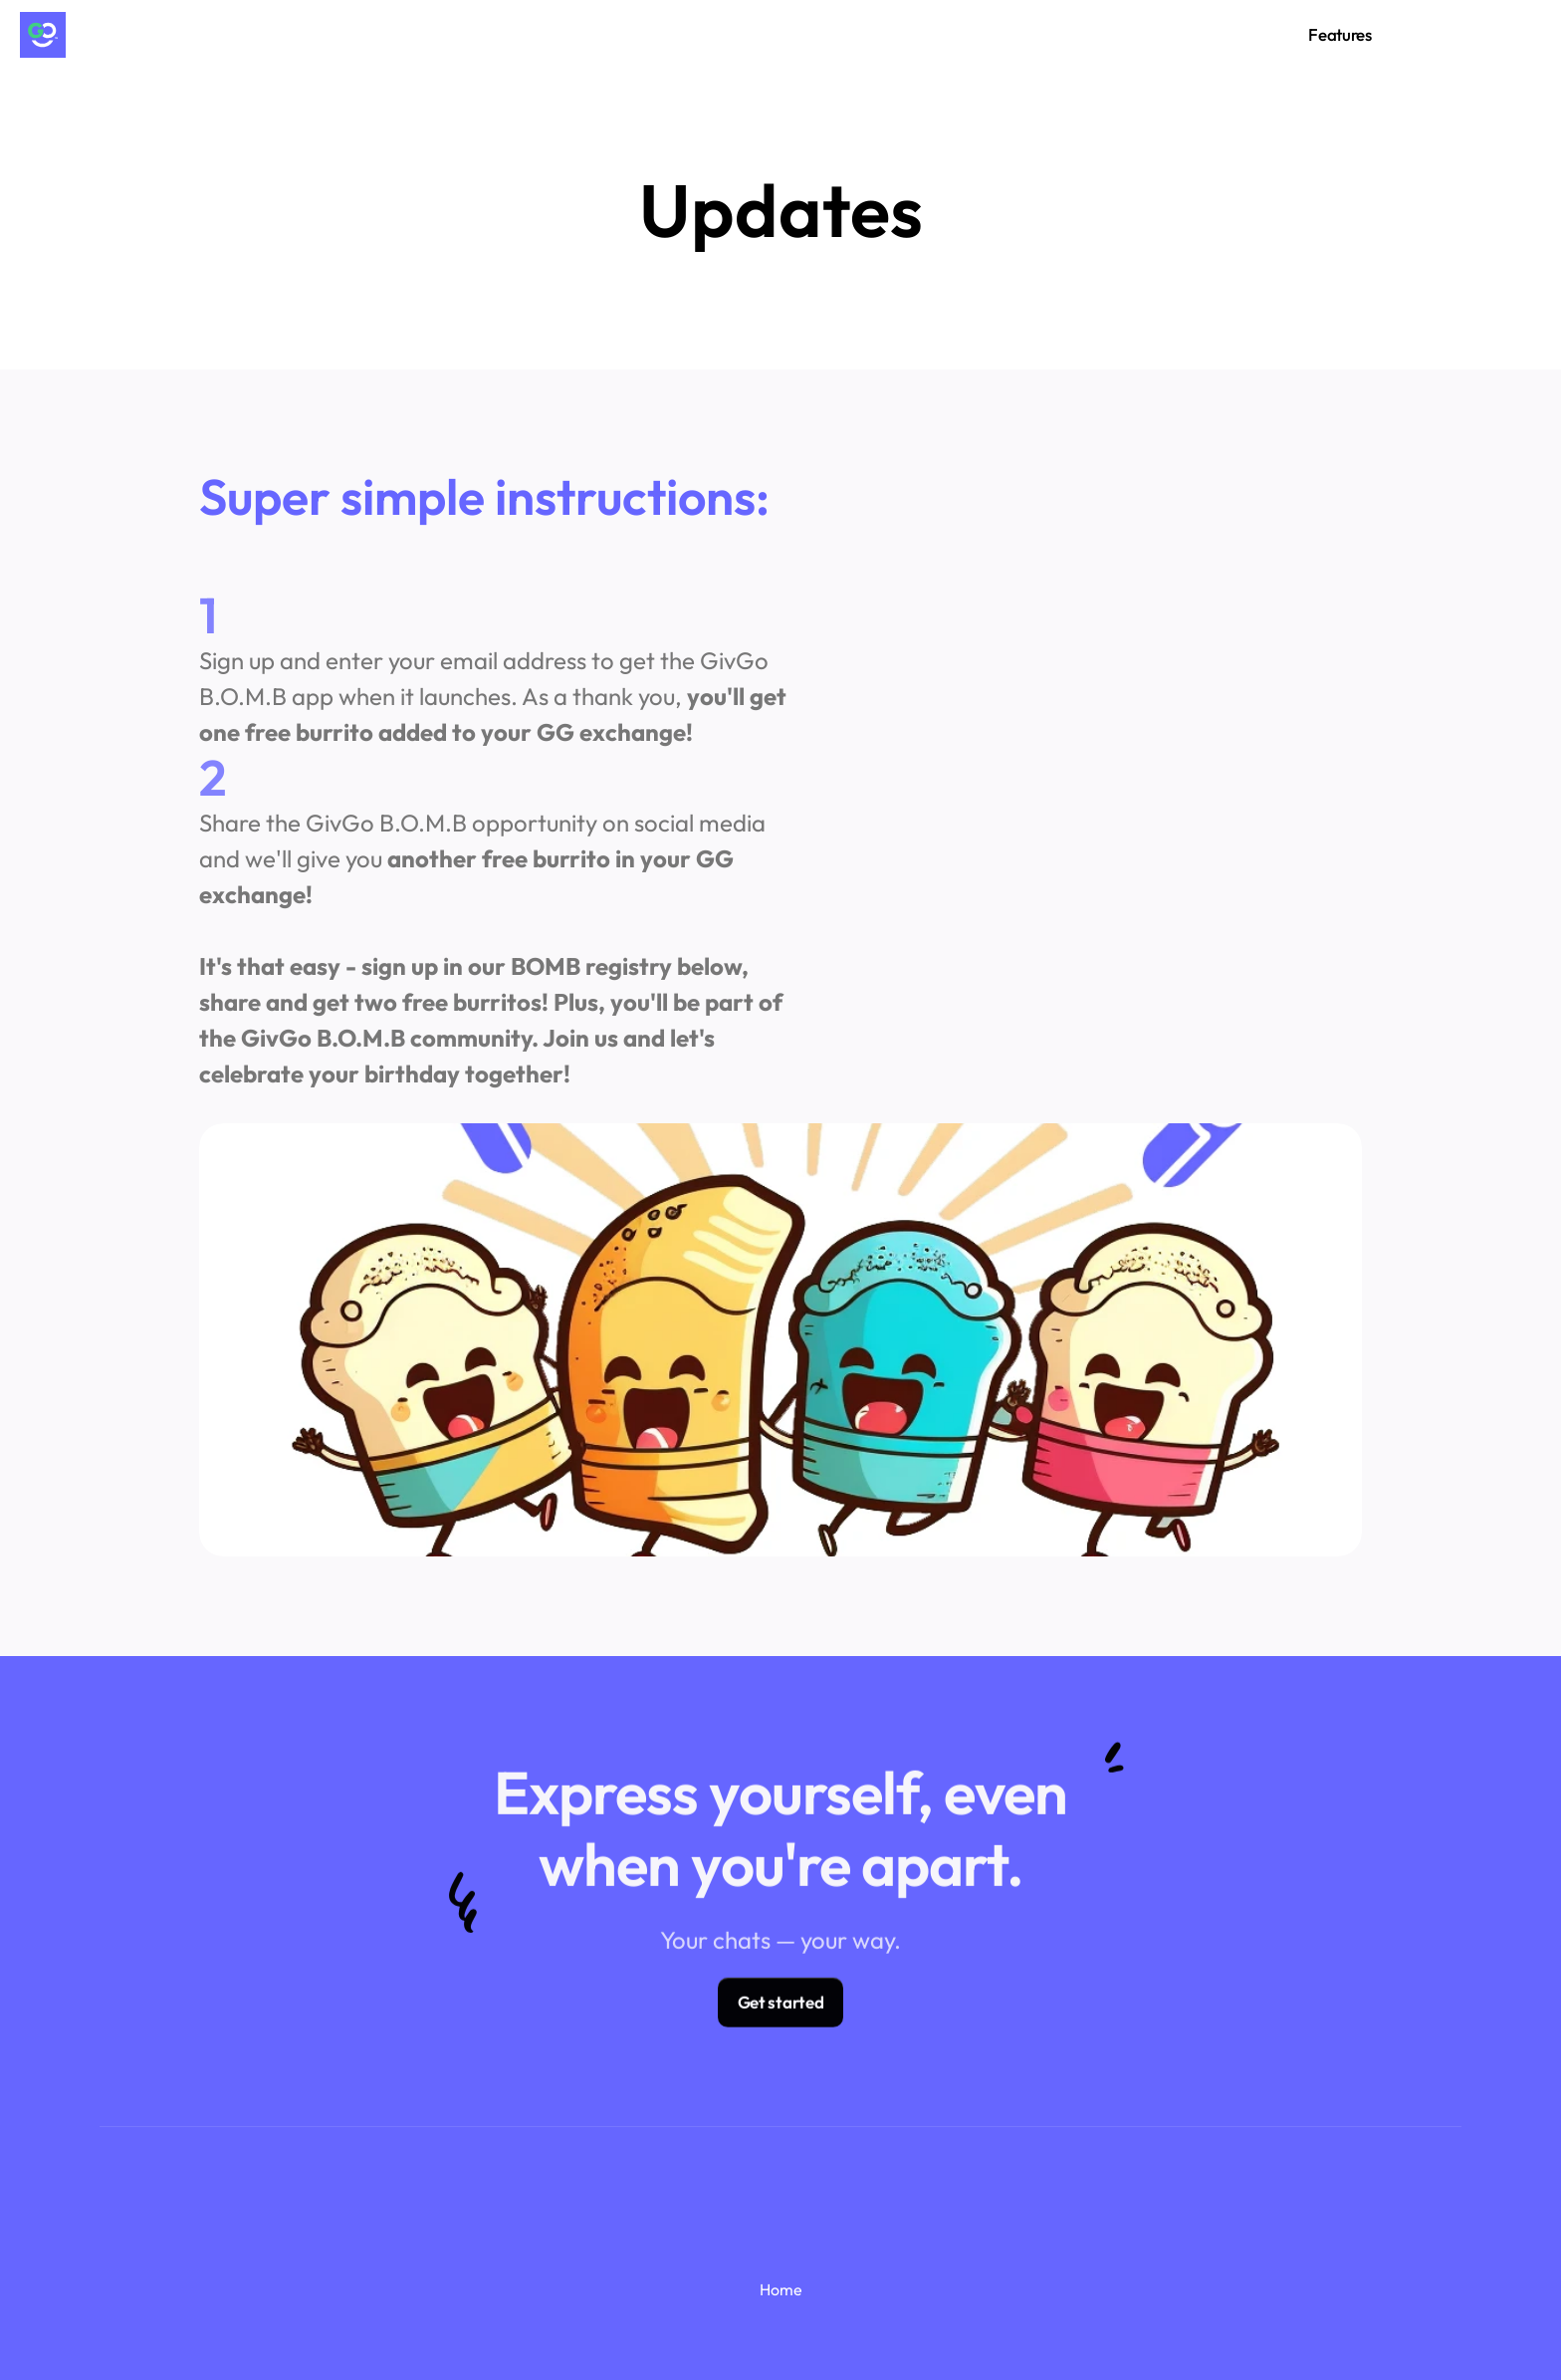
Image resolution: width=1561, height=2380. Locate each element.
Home (781, 2289)
